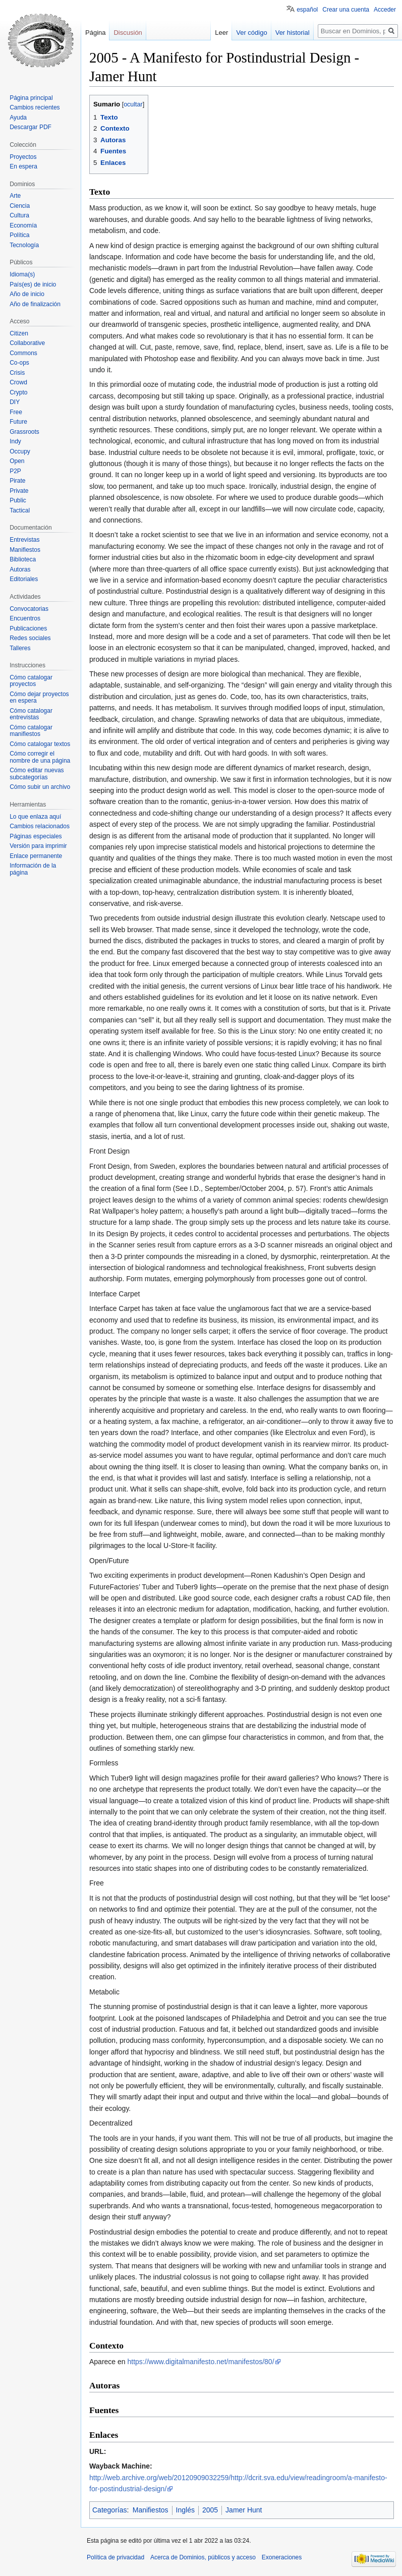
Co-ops (19, 362)
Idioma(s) (22, 274)
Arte (15, 195)
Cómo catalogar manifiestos (31, 731)
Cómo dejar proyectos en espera (39, 698)
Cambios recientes (35, 107)
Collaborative (27, 343)
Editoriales (24, 579)
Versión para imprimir (38, 845)
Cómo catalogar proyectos (31, 681)
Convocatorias (29, 608)
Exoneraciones (282, 2557)
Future (18, 421)
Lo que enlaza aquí (35, 816)
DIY (15, 402)
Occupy (20, 451)
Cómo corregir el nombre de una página (40, 757)
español (307, 9)
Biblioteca (23, 559)
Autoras (20, 569)
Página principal (31, 97)
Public (18, 500)
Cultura (19, 215)
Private (19, 490)
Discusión (127, 32)
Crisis (17, 372)
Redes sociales (30, 638)
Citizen (19, 333)
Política (19, 235)
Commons (23, 353)
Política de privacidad (115, 2557)
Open (17, 461)
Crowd (18, 382)
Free (16, 412)
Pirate (17, 480)
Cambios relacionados (40, 826)
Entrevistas (24, 539)
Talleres (20, 648)
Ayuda (18, 117)
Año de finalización (35, 304)
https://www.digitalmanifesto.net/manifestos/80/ (201, 2362)
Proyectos (23, 156)
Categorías (109, 2510)
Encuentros (25, 618)
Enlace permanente (36, 856)
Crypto (18, 392)
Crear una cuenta (345, 9)
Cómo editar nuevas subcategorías (37, 774)
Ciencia (20, 205)
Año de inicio (27, 294)
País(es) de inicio (33, 284)
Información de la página (33, 869)
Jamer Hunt (243, 2510)
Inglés (185, 2510)
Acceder (385, 9)
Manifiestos (150, 2510)
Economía (23, 225)
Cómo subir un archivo (40, 786)
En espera (23, 166)
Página (95, 32)
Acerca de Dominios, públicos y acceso (203, 2557)
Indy (15, 441)
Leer (221, 32)
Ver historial (292, 32)
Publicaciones (28, 628)
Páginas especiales (36, 836)
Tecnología (24, 245)
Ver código (251, 32)
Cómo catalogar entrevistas (31, 714)
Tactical (20, 510)
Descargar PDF (30, 127)
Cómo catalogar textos (40, 744)
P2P (15, 471)
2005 (210, 2510)
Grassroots (24, 431)
